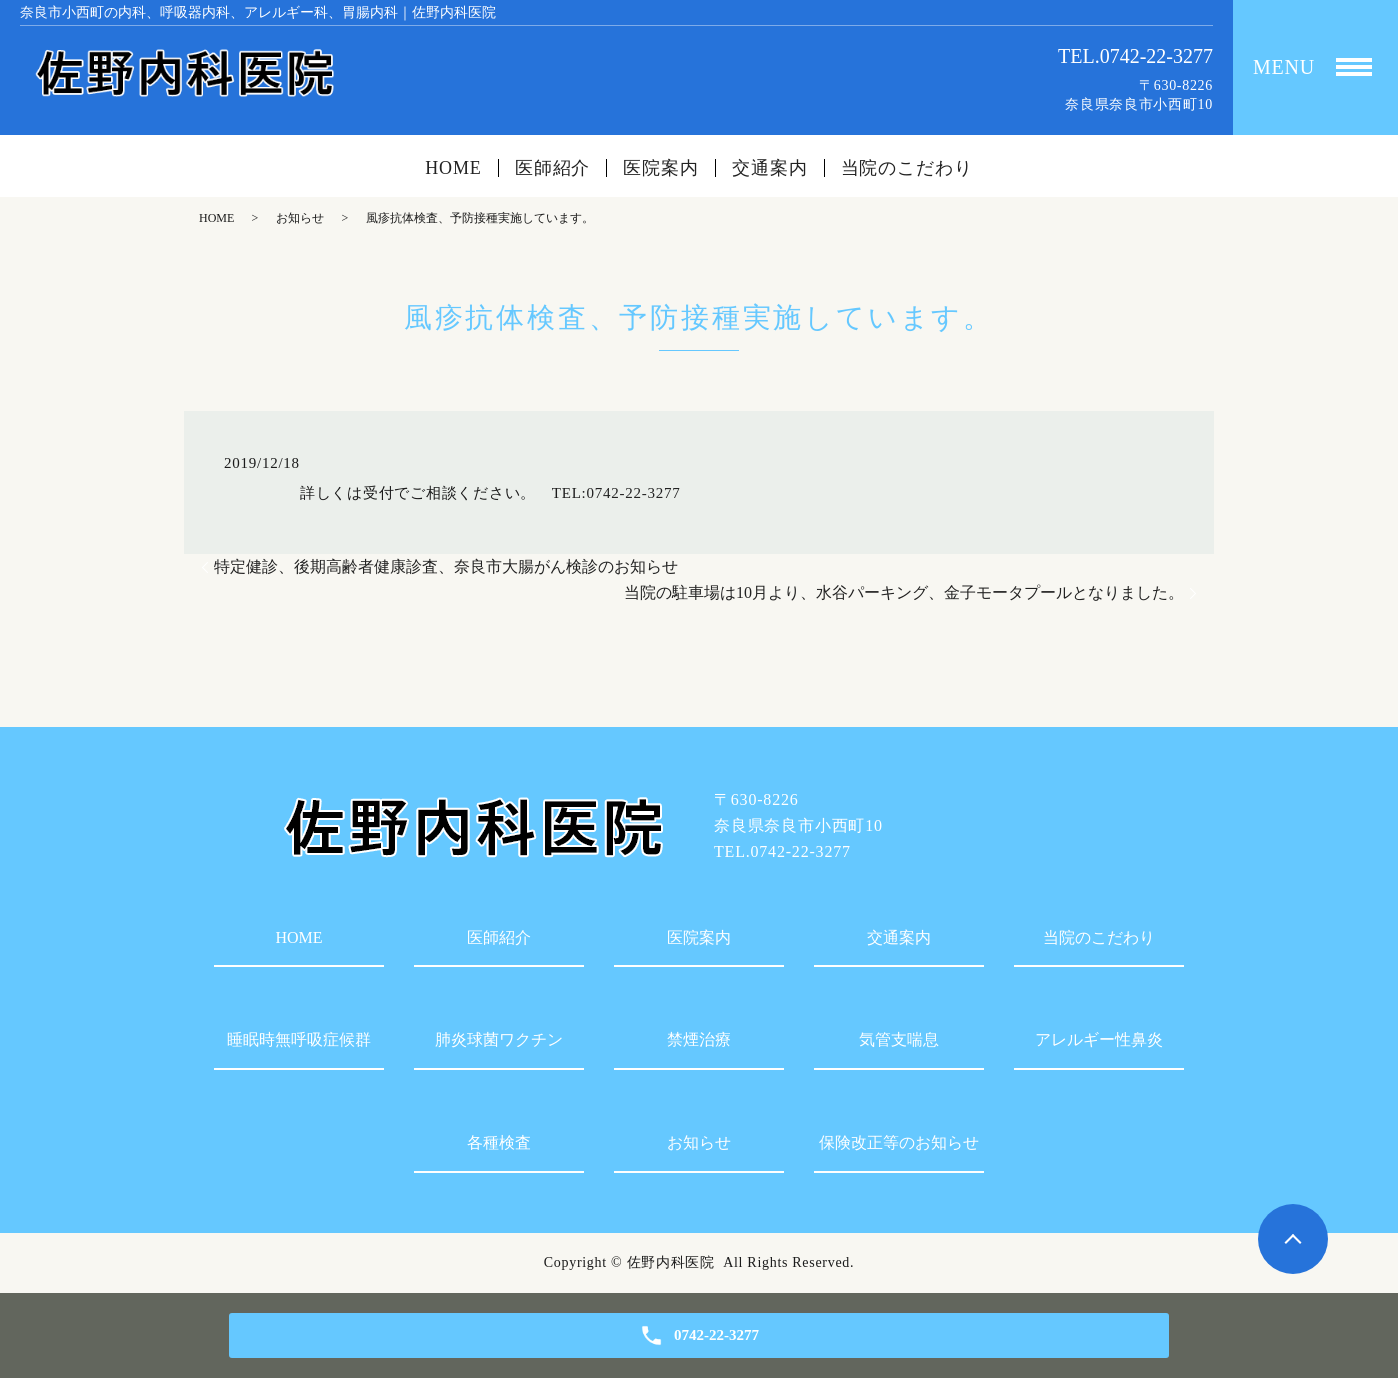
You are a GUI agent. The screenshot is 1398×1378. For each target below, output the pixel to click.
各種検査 (499, 1142)
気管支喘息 (899, 1039)
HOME (453, 168)
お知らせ (300, 218)
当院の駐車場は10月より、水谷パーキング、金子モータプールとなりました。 (904, 592)
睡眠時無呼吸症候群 (299, 1039)
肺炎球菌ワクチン (499, 1039)
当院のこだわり (907, 168)
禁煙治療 (699, 1039)
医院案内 (661, 168)
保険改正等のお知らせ (899, 1142)
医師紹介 (553, 168)
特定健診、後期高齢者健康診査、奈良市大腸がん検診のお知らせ (446, 566)
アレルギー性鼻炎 (1099, 1039)
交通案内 (770, 168)
